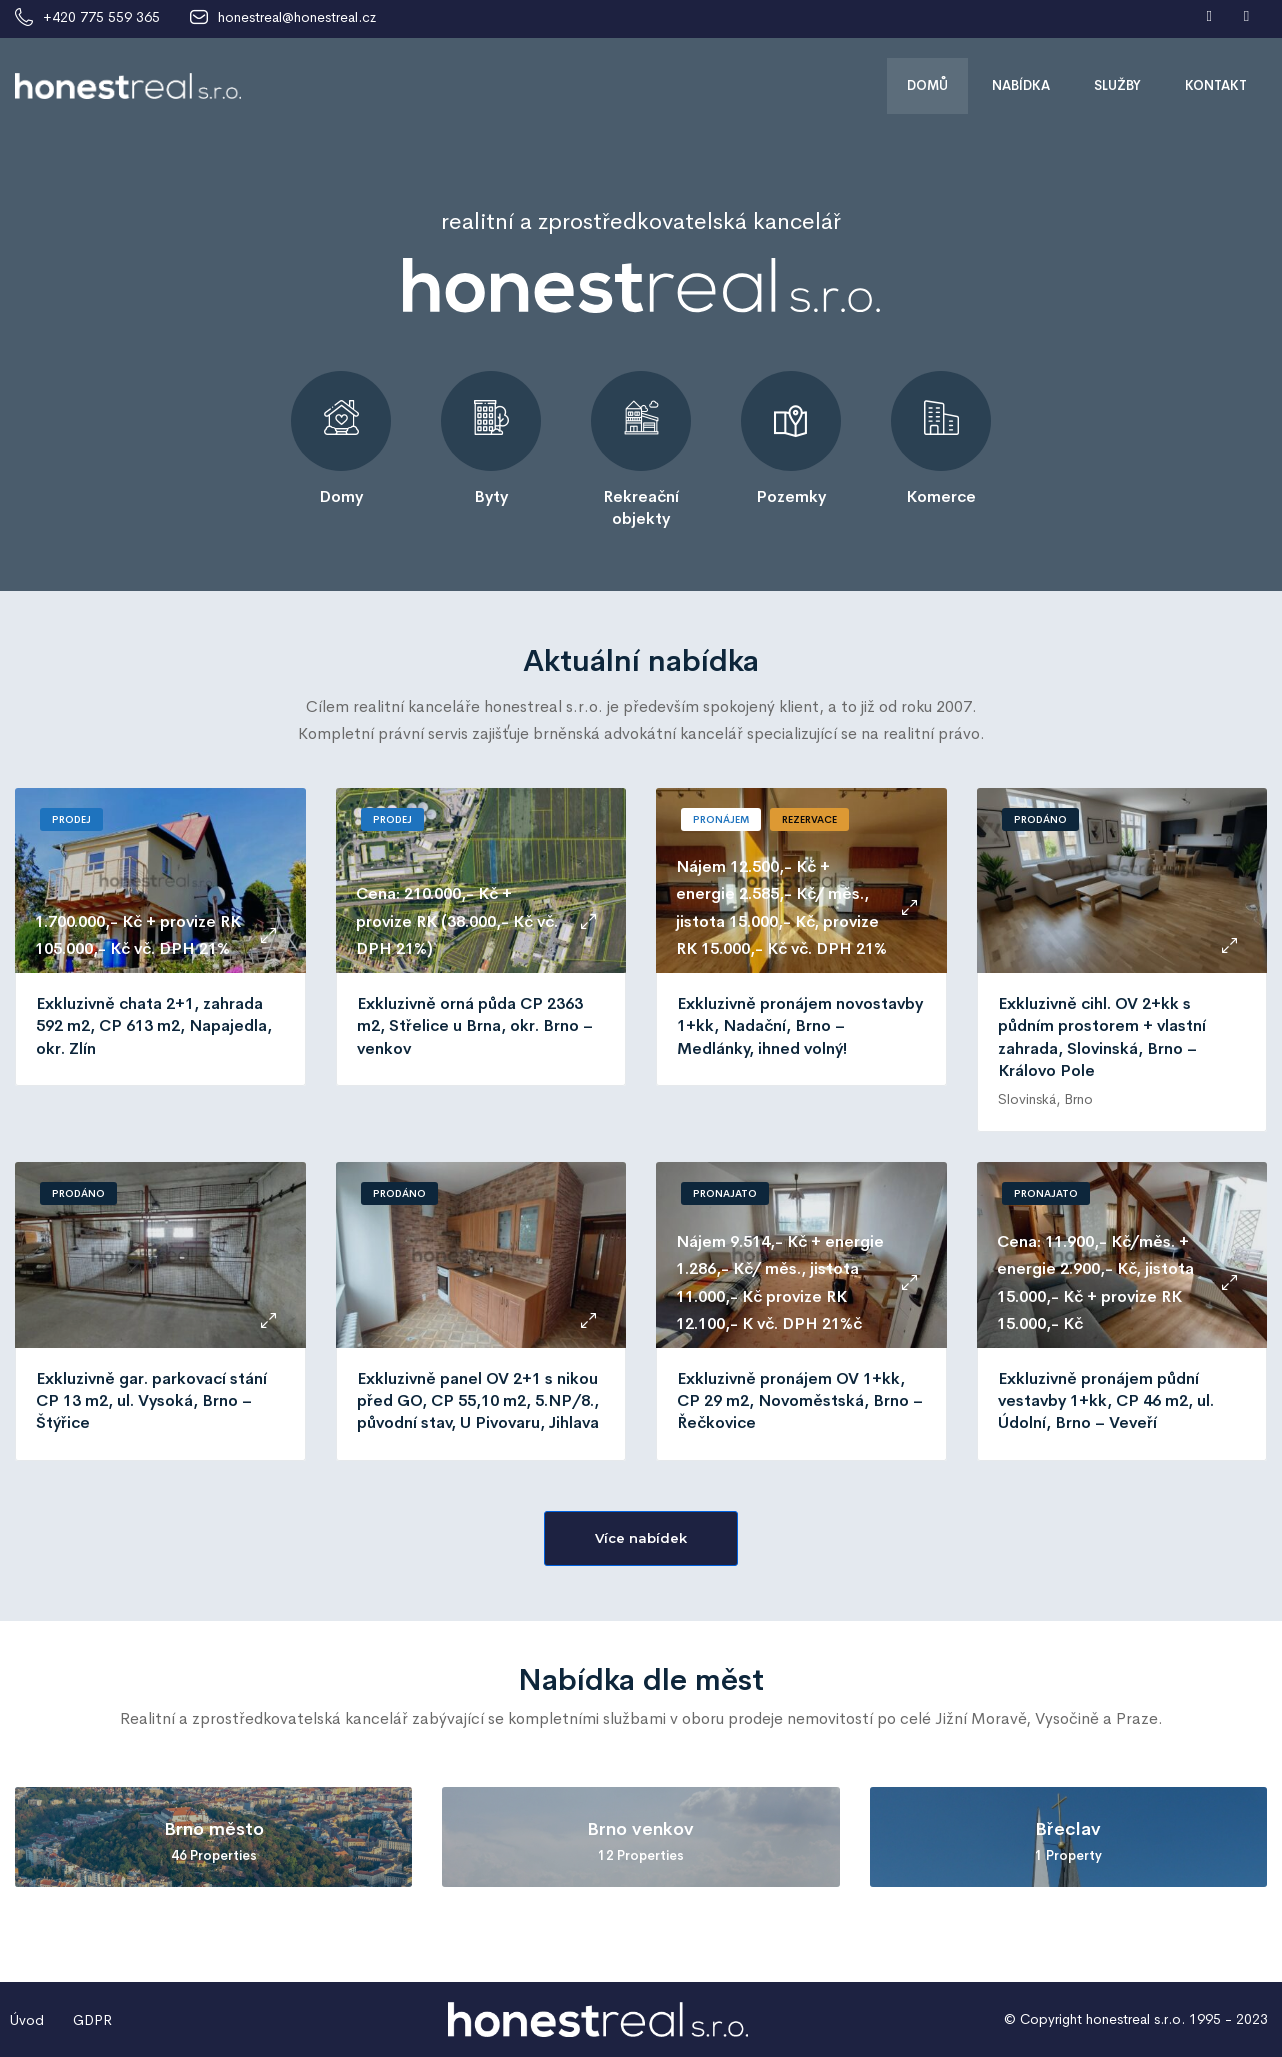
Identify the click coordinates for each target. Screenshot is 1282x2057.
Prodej (71, 819)
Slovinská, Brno (1045, 1099)
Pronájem (721, 819)
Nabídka (1021, 85)
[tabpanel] (341, 439)
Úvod (27, 2020)
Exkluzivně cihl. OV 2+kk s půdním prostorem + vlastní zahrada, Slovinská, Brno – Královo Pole (1102, 1037)
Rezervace (809, 819)
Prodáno (1040, 819)
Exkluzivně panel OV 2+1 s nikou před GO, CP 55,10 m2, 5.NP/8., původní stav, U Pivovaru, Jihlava (478, 1401)
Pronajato (725, 1193)
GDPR (92, 2020)
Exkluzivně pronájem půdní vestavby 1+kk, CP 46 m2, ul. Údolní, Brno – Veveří (1106, 1401)
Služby (1117, 85)
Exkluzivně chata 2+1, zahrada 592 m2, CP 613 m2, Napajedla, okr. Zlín (154, 1026)
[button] (641, 1538)
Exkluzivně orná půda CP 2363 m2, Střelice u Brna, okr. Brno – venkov (475, 1026)
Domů (927, 85)
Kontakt (1216, 85)
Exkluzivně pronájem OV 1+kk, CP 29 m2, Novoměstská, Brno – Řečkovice (800, 1401)
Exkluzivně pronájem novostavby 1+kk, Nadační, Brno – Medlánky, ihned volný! (800, 1026)
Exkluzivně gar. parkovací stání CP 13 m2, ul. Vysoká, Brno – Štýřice (151, 1401)
